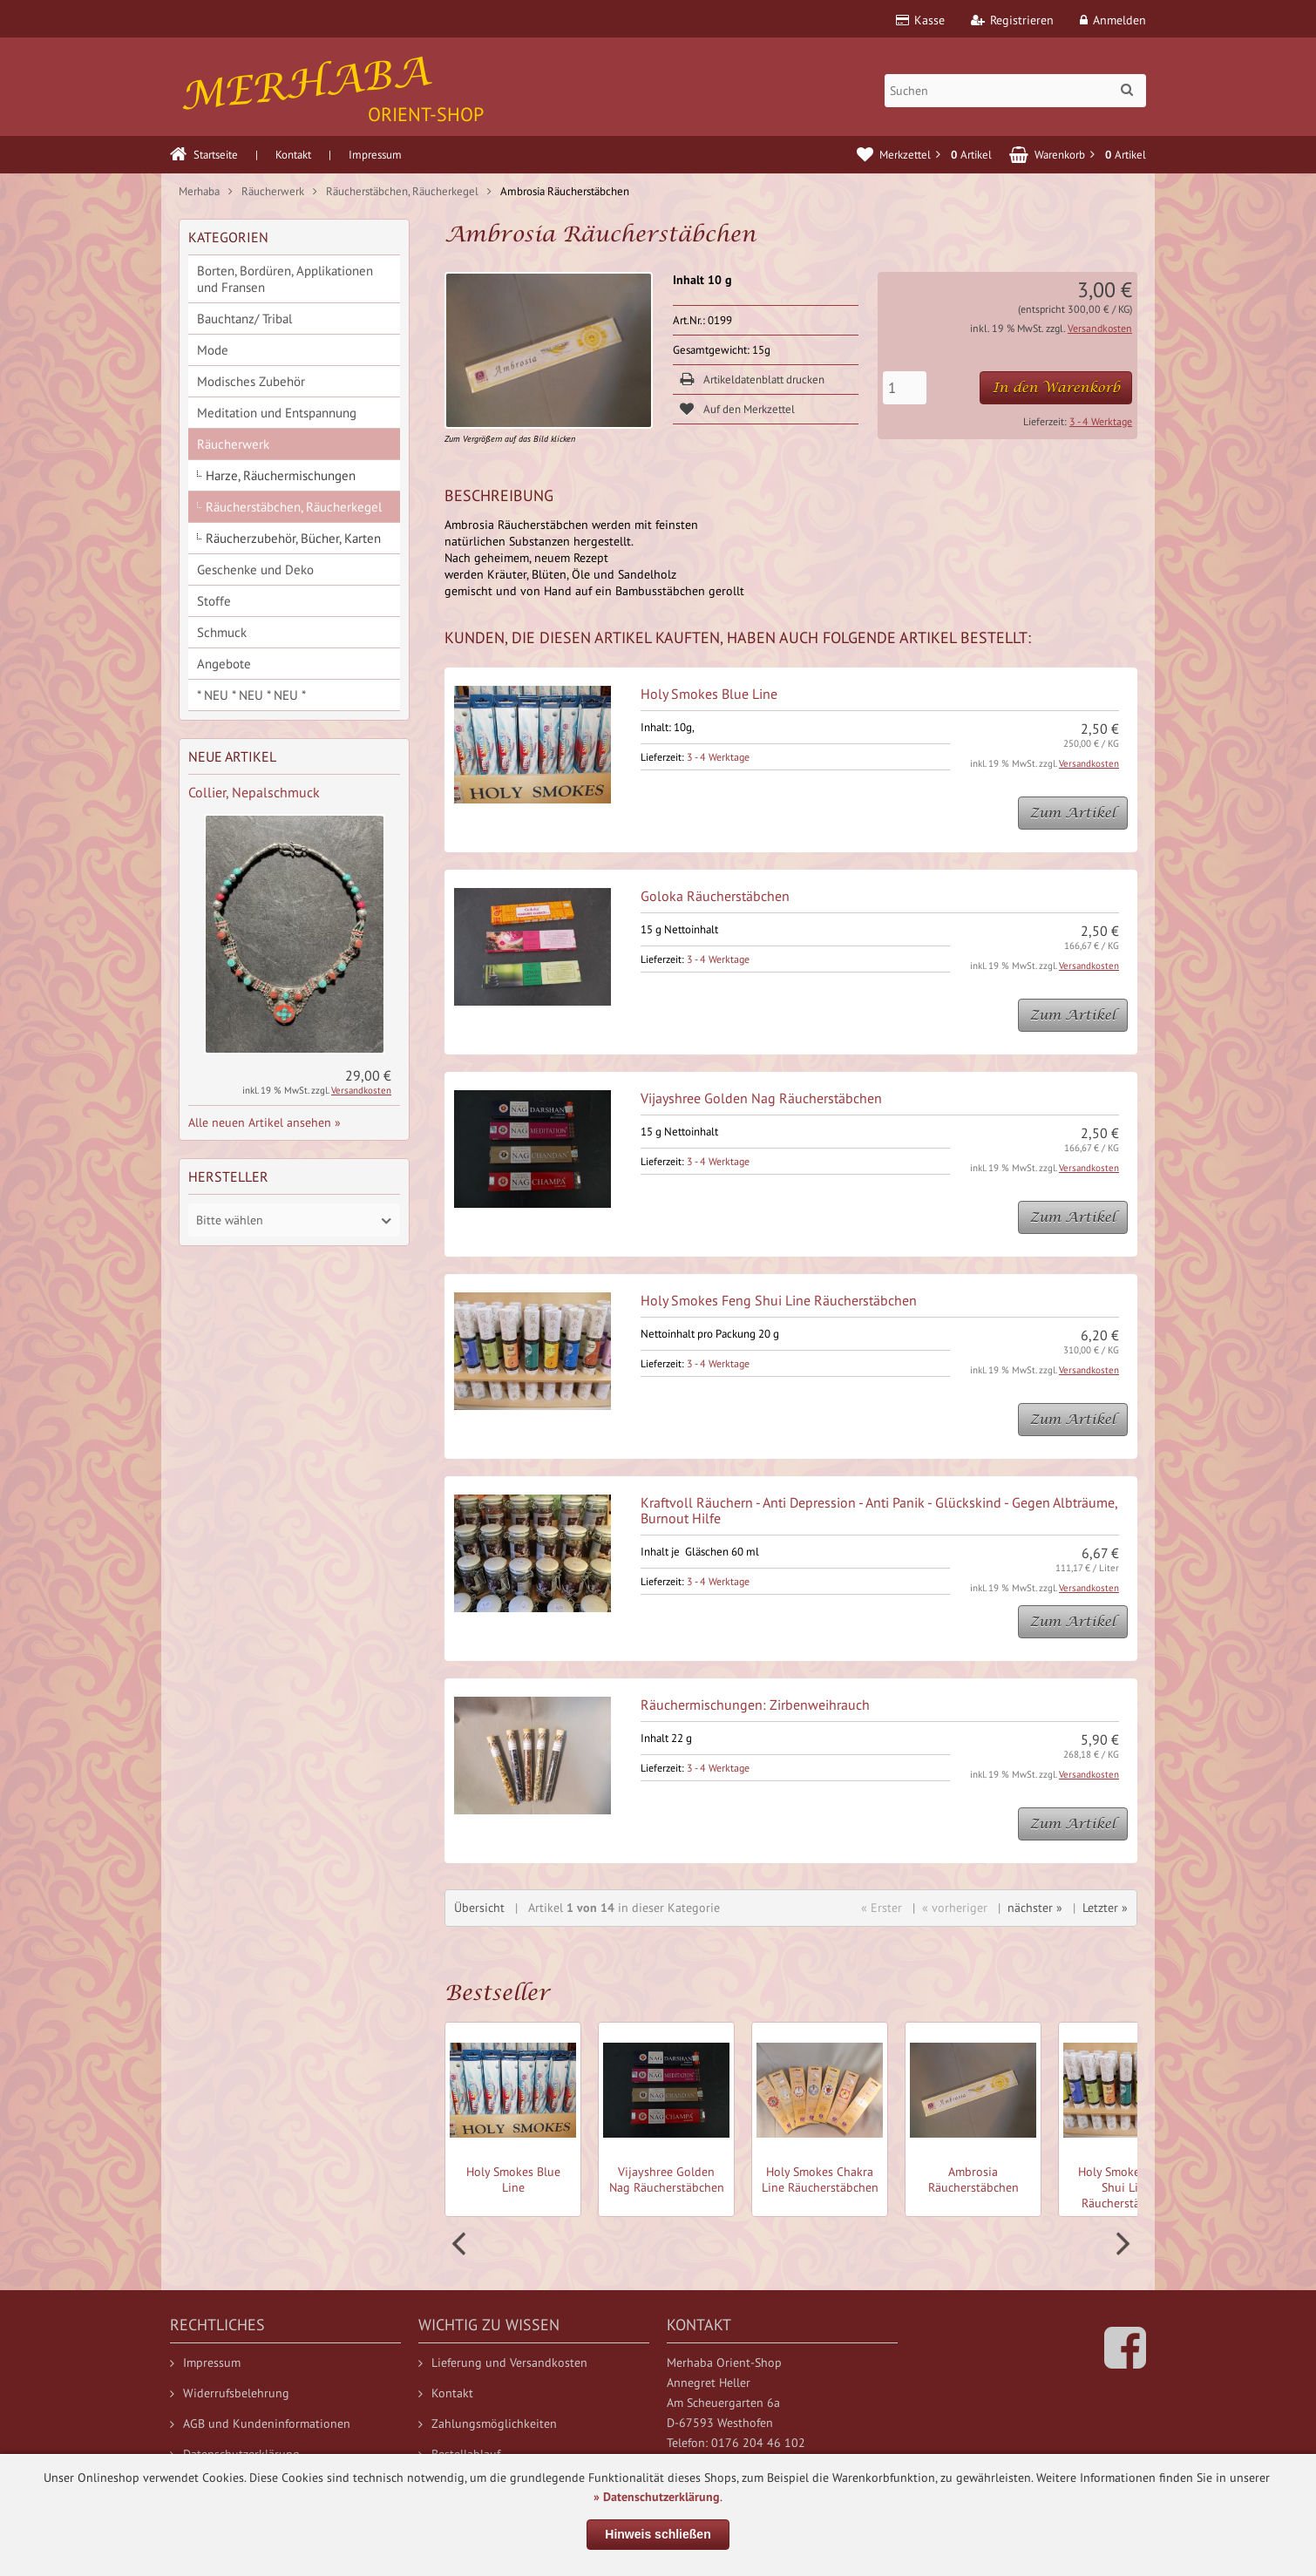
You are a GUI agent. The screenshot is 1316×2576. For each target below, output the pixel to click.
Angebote (224, 663)
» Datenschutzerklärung (657, 2497)
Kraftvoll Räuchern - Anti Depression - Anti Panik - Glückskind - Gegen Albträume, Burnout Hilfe (879, 1510)
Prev (461, 2244)
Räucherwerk (233, 444)
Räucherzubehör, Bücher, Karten (293, 538)
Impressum (375, 154)
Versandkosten (1100, 328)
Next (1120, 2244)
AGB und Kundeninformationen (260, 2423)
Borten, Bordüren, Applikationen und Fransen (285, 278)
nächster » (1034, 1907)
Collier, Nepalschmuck (254, 792)
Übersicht (479, 1907)
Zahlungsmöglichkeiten (487, 2423)
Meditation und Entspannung (276, 412)
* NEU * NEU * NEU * (251, 695)
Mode (212, 350)
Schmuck (222, 632)
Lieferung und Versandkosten (502, 2362)
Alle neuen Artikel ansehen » (264, 1122)
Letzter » (1105, 1907)
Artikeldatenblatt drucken (763, 379)
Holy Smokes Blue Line (709, 693)
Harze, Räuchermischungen (281, 475)
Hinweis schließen (657, 2534)
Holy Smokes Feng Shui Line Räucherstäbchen (779, 1300)
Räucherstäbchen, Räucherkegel (294, 506)
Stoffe (214, 601)
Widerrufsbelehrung (229, 2393)
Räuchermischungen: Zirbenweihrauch (755, 1704)
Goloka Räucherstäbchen (715, 896)
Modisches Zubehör (251, 381)
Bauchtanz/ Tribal (244, 318)
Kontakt (293, 154)
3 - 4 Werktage (1100, 421)
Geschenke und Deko (255, 569)
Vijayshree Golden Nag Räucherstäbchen (761, 1098)
